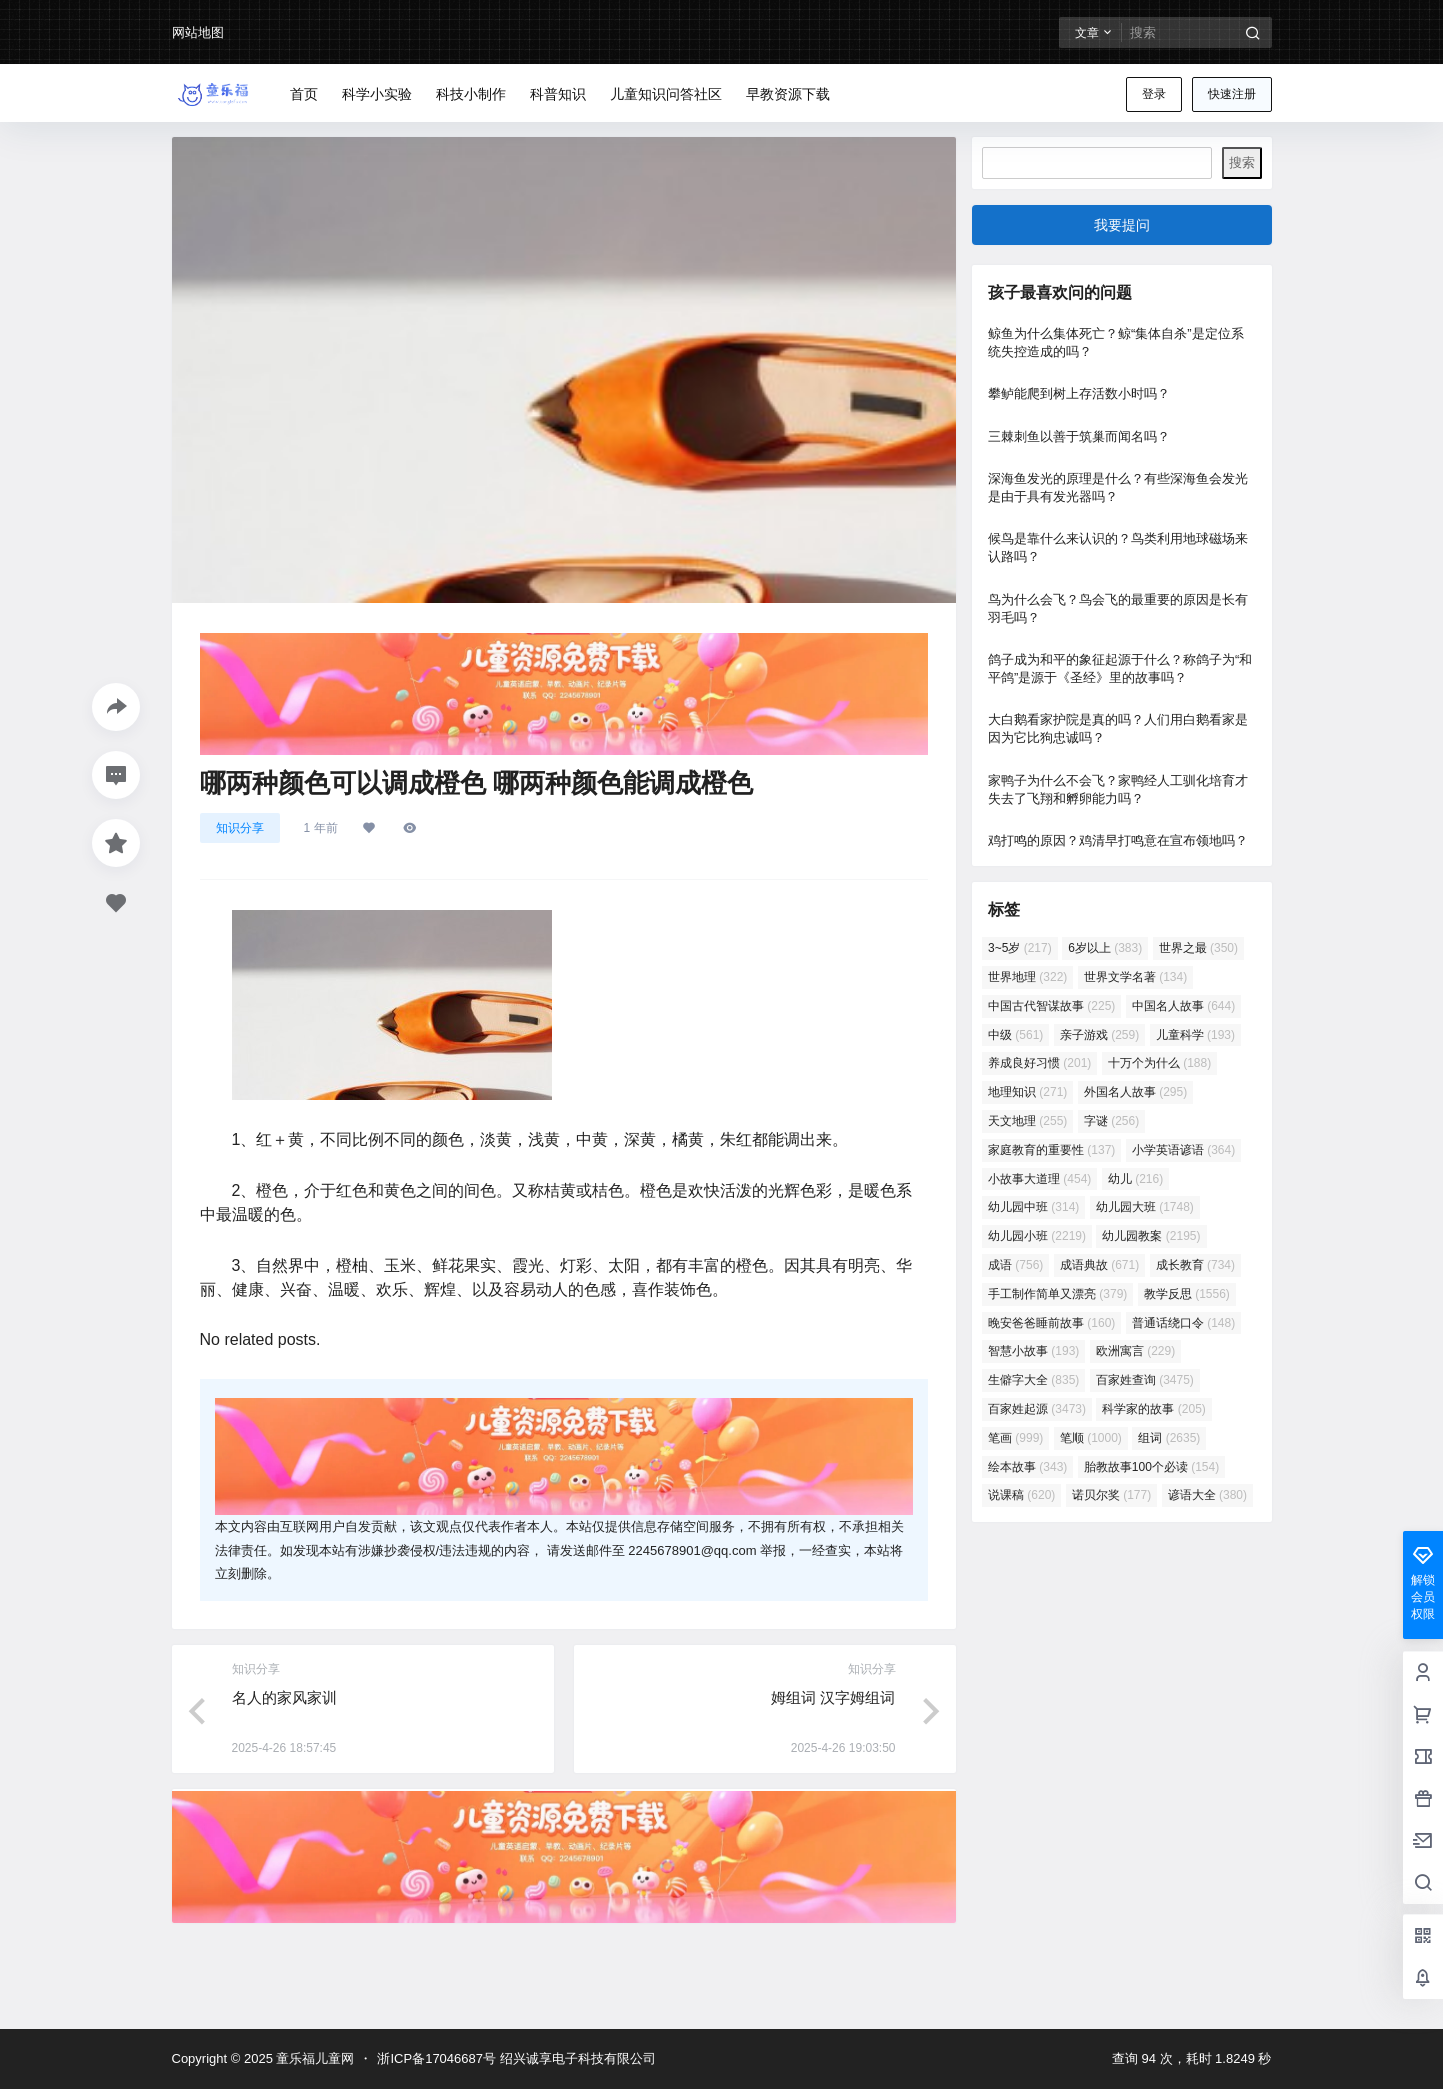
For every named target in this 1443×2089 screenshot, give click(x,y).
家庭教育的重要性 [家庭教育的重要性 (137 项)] (1051, 1150)
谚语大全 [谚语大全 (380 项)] (1206, 1495)
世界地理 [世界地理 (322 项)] (1027, 977)
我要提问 (1122, 225)
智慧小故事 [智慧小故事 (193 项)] (1033, 1351)
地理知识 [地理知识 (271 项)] (1027, 1092)
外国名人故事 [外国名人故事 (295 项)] (1134, 1092)
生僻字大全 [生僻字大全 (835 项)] (1033, 1380)
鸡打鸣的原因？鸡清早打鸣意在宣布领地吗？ (1118, 840)
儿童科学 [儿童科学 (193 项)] (1194, 1035)
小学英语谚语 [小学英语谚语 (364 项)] (1182, 1150)
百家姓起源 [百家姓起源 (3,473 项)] (1037, 1409)
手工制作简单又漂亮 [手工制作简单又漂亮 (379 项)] (1057, 1294)
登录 (1154, 94)
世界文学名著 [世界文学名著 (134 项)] (1134, 977)
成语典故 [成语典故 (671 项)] (1098, 1265)
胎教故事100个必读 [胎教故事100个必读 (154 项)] (1150, 1467)
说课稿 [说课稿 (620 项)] (1021, 1495)
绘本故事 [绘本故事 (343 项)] (1027, 1467)
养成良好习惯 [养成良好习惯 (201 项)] (1039, 1063)
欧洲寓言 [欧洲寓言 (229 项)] (1134, 1351)
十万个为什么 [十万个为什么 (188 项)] (1158, 1063)
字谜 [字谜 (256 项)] (1110, 1121)
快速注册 (1232, 94)
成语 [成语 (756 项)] (1015, 1265)
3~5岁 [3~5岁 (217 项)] (1020, 948)
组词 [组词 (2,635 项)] (1169, 1438)
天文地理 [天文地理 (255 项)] (1027, 1121)
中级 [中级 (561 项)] (1015, 1035)
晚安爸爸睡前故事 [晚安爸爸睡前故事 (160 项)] (1051, 1323)
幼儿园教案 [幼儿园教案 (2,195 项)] (1151, 1236)
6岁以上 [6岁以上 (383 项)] (1105, 948)
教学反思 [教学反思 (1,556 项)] (1186, 1294)
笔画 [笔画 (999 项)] (1015, 1438)
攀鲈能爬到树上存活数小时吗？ (1079, 393)
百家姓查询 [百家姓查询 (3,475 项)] (1144, 1380)
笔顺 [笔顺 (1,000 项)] (1090, 1438)
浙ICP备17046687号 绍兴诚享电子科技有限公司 (516, 2058)
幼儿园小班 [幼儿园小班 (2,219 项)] (1037, 1236)
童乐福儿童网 (314, 2058)
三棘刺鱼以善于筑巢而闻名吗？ (1079, 436)
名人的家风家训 (284, 1697)
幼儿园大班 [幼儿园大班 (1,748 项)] (1144, 1207)
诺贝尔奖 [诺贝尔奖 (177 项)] (1110, 1495)
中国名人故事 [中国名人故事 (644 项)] (1182, 1006)
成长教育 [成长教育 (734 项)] (1194, 1265)
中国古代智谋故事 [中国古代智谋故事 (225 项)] (1051, 1006)
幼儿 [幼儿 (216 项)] (1134, 1179)
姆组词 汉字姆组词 (833, 1697)
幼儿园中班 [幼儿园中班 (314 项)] (1033, 1207)
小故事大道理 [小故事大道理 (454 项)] (1039, 1179)
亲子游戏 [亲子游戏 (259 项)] (1098, 1035)
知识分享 (240, 828)
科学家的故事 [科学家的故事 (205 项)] (1153, 1409)
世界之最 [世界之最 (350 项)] (1197, 948)
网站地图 (198, 32)
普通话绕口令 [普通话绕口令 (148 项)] (1182, 1323)
